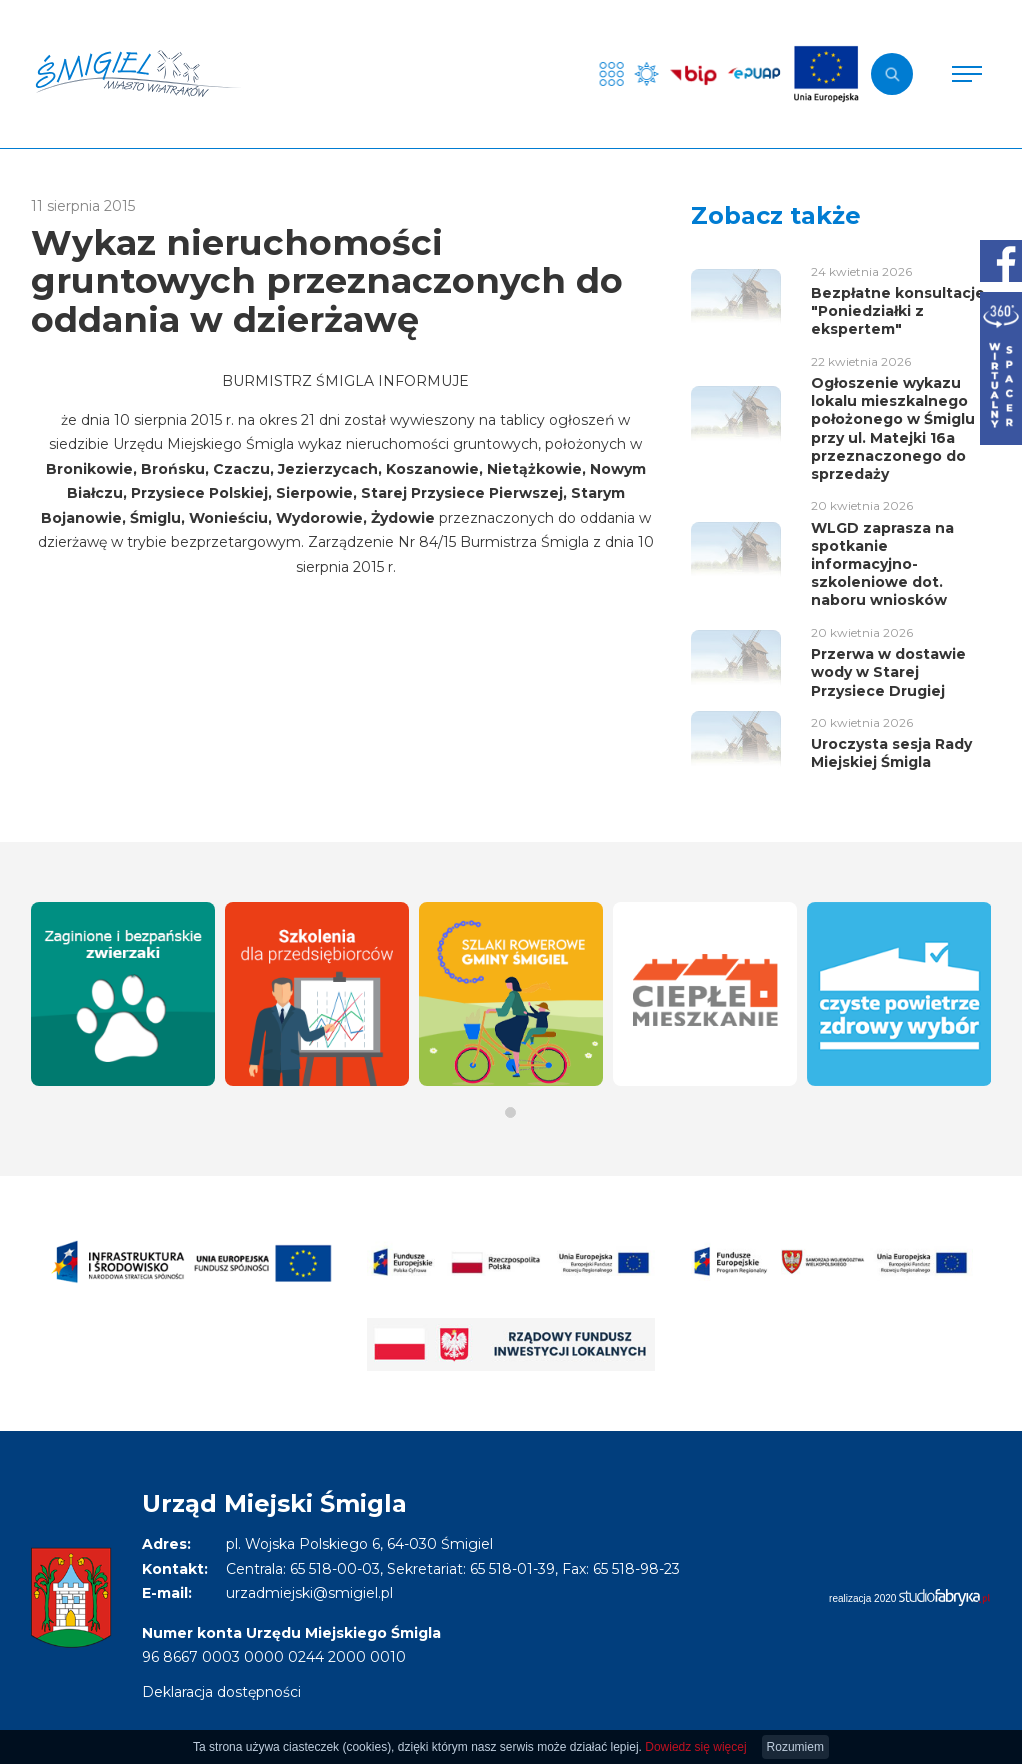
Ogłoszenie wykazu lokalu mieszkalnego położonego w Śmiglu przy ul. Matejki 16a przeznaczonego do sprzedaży (893, 428)
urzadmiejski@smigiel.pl (309, 1593)
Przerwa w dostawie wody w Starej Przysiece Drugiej (888, 672)
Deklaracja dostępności (221, 1692)
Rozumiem (795, 1747)
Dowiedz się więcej (695, 1747)
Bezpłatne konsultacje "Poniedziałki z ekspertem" (898, 311)
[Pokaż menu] (967, 74)
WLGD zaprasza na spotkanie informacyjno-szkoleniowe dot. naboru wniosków (882, 564)
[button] (510, 1112)
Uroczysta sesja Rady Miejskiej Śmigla (891, 753)
